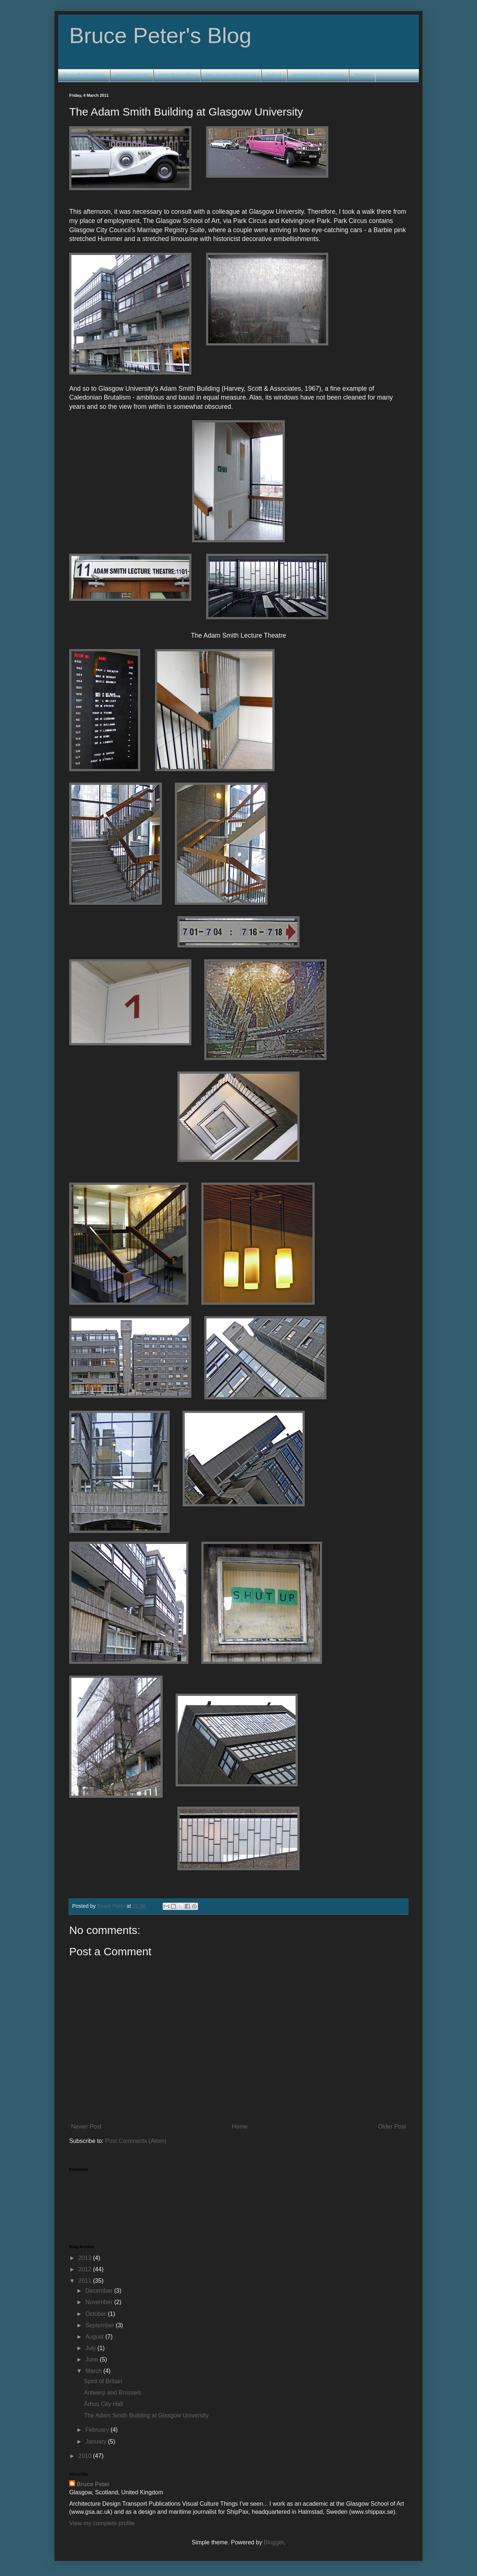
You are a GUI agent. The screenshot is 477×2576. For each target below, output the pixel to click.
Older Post (392, 2126)
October (96, 2314)
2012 (85, 2269)
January (96, 2441)
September (100, 2325)
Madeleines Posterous (318, 75)
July (91, 2348)
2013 (85, 2258)
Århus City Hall (103, 2404)
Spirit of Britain (103, 2381)
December (99, 2291)
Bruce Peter (93, 2484)
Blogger (273, 2542)
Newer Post (86, 2126)
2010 (85, 2456)
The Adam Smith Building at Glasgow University (146, 2415)
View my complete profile (102, 2523)
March (94, 2371)
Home (240, 2126)
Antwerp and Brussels (112, 2392)
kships (274, 75)
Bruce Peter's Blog (160, 35)
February (97, 2430)
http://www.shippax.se (231, 75)
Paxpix (362, 75)
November (99, 2302)
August (95, 2337)
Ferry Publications (84, 75)
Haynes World (132, 75)
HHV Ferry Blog (177, 75)
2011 (85, 2281)
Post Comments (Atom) (135, 2141)
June (92, 2359)
